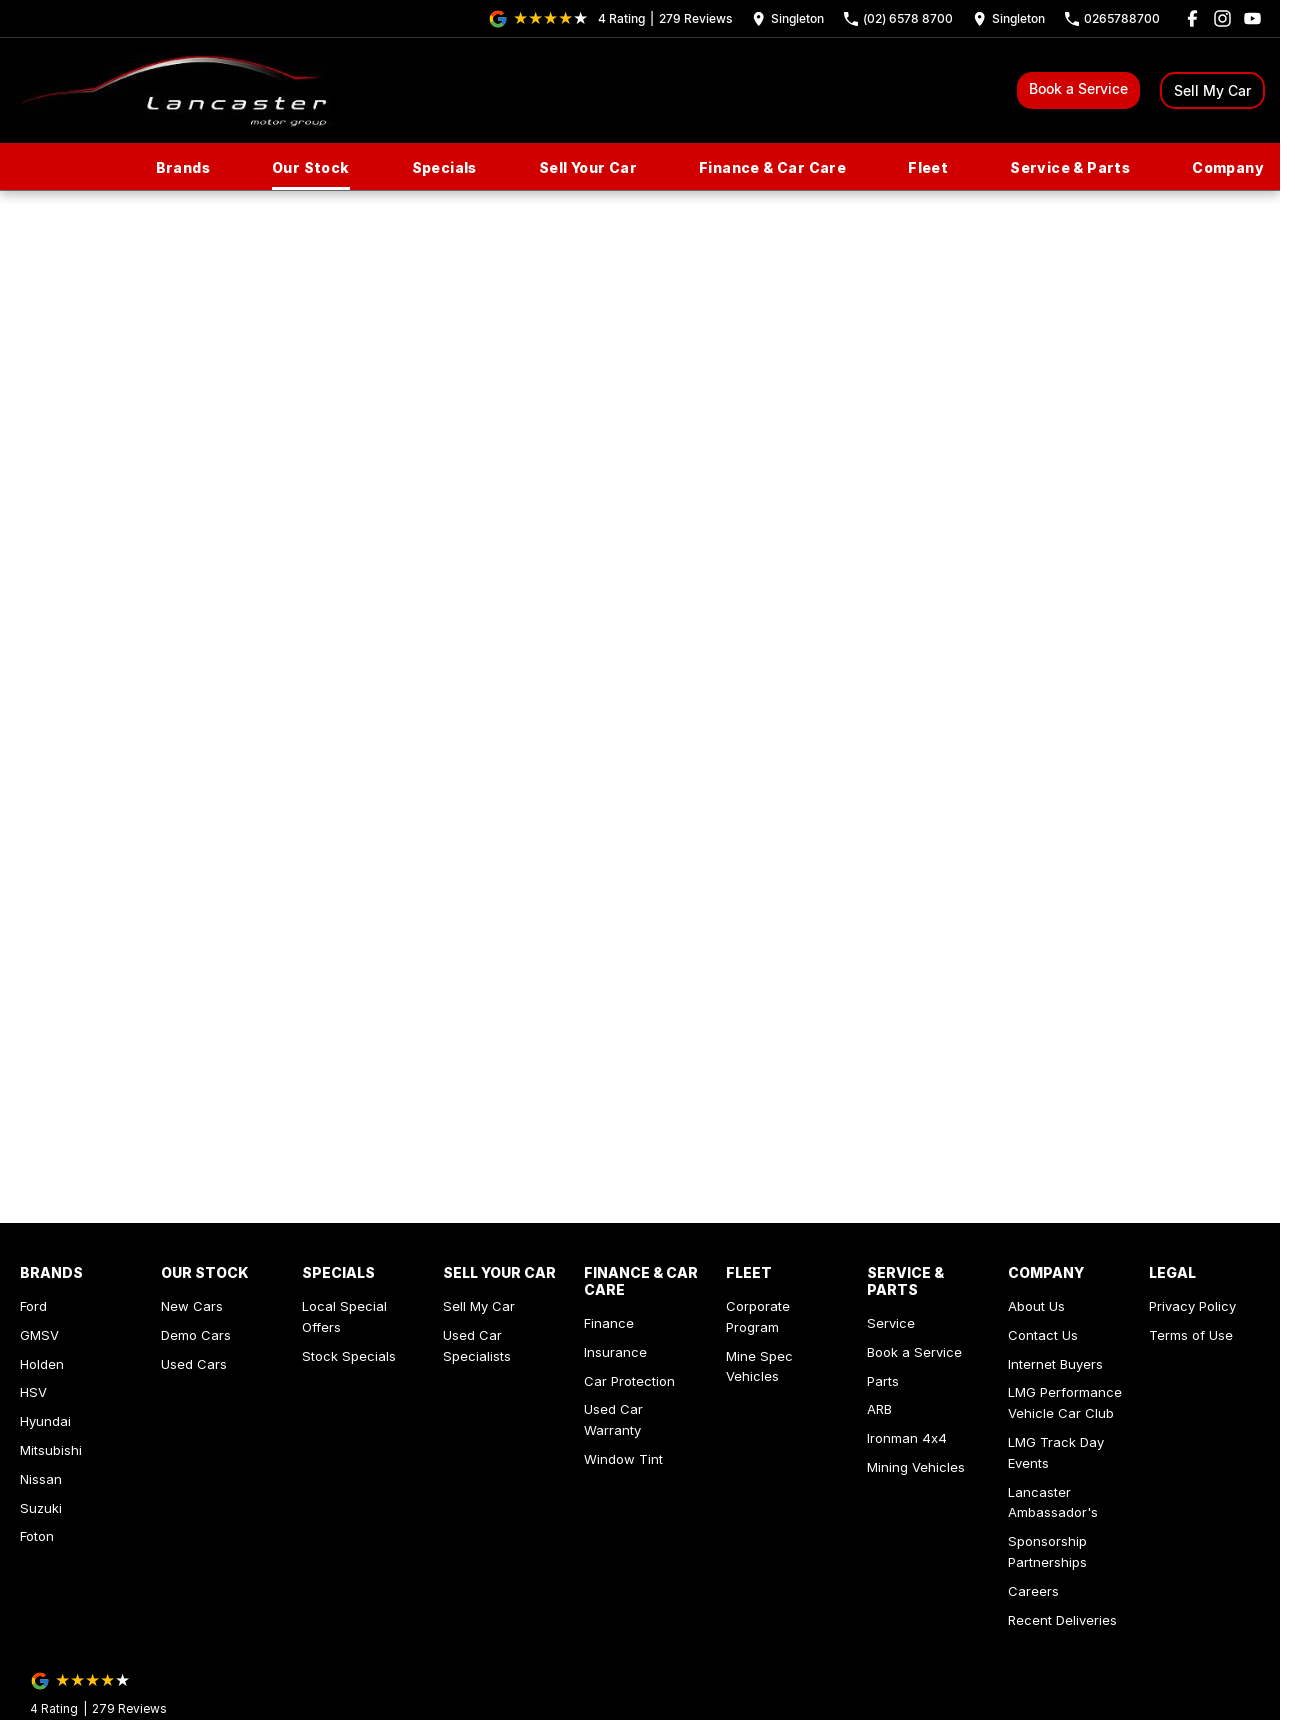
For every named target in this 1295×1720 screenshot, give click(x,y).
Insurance (615, 1352)
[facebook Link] (1192, 18)
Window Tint (623, 1459)
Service (891, 1323)
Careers (1033, 1591)
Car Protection (629, 1381)
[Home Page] (173, 90)
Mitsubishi (51, 1450)
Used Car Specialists (477, 1345)
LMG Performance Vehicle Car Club (1065, 1402)
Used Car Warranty (613, 1419)
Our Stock (311, 167)
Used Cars (194, 1364)
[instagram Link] (1222, 18)
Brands (183, 167)
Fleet (928, 167)
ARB (879, 1409)
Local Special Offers (344, 1316)
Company (1228, 167)
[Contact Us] (788, 18)
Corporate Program (758, 1316)
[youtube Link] (1252, 18)
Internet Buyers (1055, 1364)
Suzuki (41, 1508)
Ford (33, 1306)
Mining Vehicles (916, 1467)
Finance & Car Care (772, 167)
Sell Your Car (588, 167)
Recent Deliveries (1062, 1620)
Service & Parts (1070, 167)
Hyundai (45, 1421)
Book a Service (1078, 88)
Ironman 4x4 (907, 1438)
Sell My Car (1212, 90)
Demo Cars (196, 1335)
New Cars (192, 1306)
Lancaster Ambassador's (1053, 1502)
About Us (1036, 1306)
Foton (37, 1536)
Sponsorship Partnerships (1047, 1551)
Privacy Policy (1192, 1306)
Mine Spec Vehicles (759, 1366)
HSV (33, 1392)
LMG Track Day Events (1056, 1452)
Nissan (41, 1479)
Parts (883, 1381)
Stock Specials (349, 1356)
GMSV (39, 1335)
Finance (609, 1323)
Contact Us (1043, 1335)
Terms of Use (1191, 1335)
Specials (444, 167)
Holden (42, 1364)
